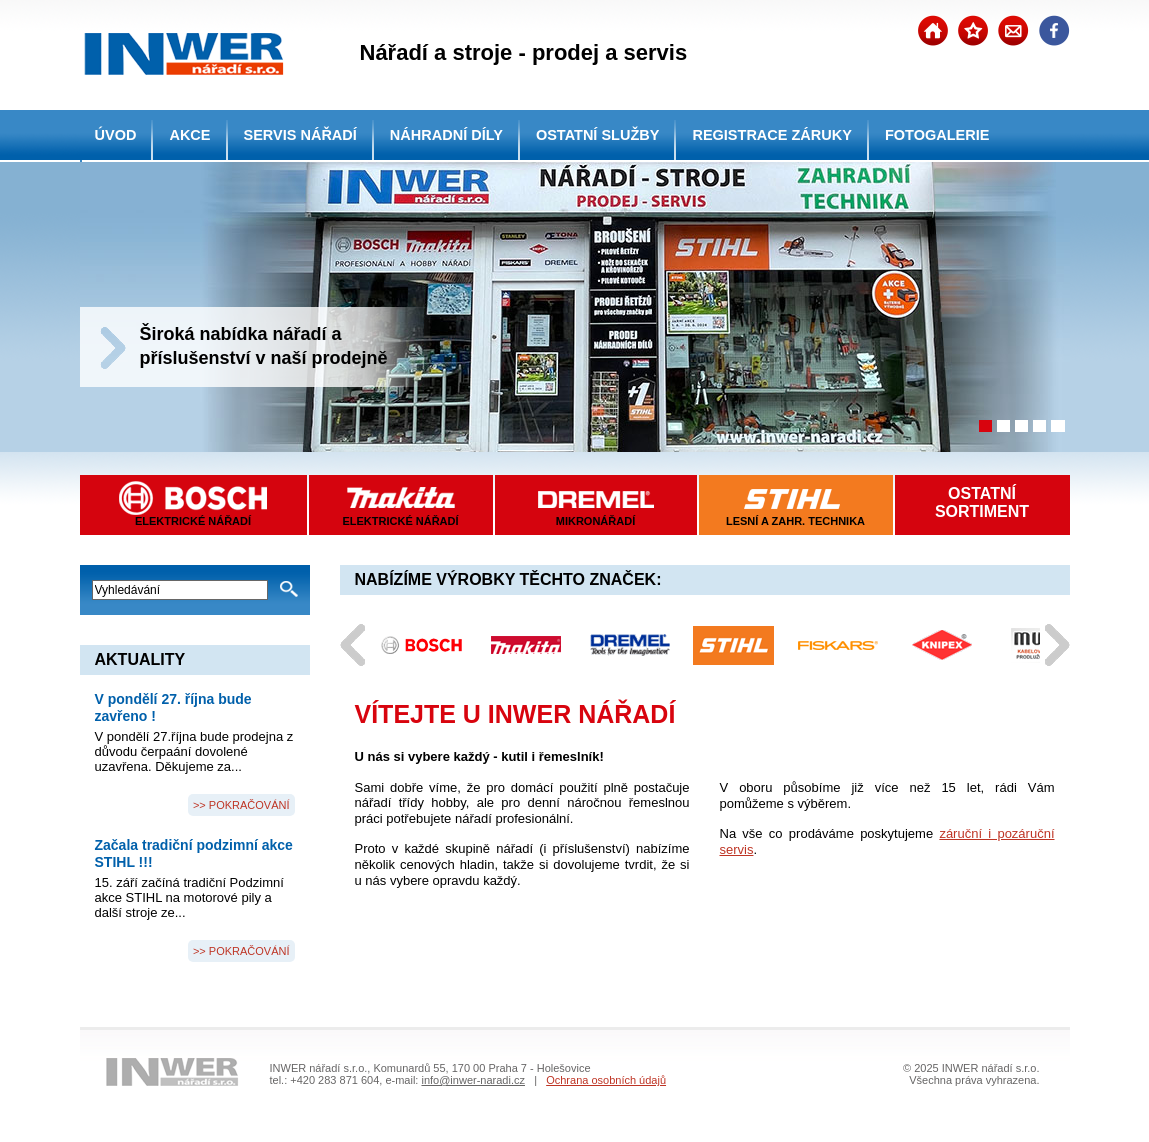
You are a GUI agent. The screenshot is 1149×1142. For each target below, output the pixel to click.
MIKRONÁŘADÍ (595, 521)
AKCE (189, 135)
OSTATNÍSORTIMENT (982, 502)
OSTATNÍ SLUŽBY (598, 135)
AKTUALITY (140, 659)
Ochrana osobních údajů (606, 1080)
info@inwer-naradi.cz (473, 1080)
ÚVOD (116, 135)
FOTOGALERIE (937, 135)
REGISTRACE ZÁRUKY (772, 135)
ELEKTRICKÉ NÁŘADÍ (400, 521)
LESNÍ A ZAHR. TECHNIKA (795, 521)
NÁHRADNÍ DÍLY (446, 135)
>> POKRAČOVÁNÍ (241, 805)
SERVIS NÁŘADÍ (300, 135)
